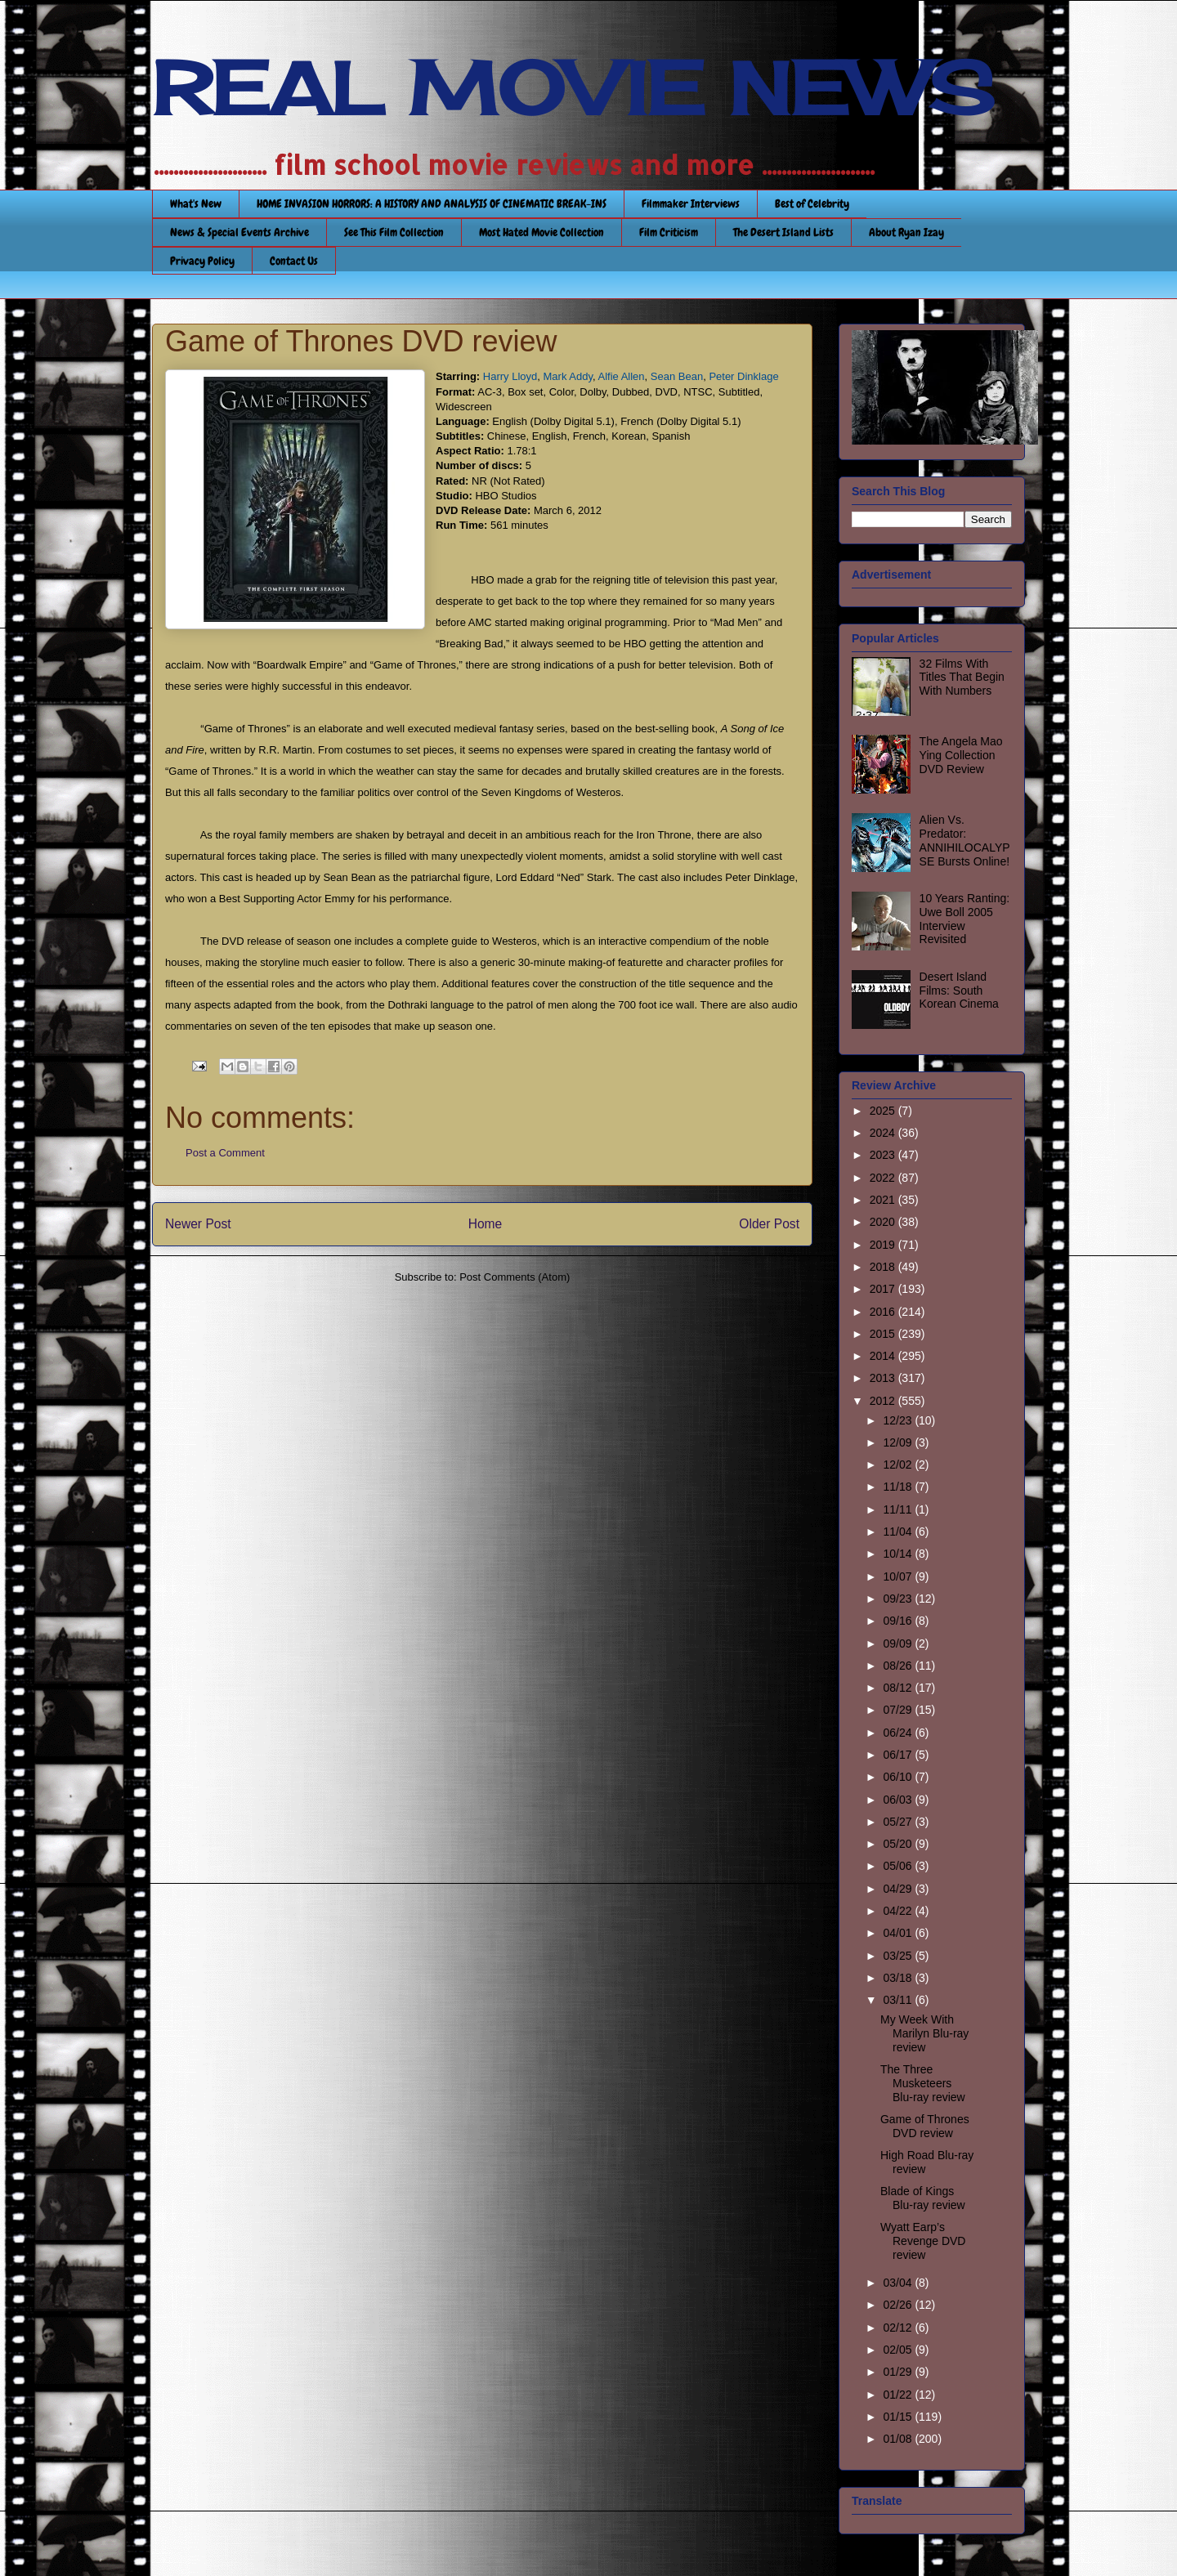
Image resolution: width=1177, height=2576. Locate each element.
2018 (884, 1266)
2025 (884, 1110)
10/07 (899, 1576)
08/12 (899, 1687)
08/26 (899, 1665)
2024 (884, 1132)
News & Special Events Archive (239, 232)
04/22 (899, 1910)
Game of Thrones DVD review (924, 2126)
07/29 (899, 1709)
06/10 (899, 1776)
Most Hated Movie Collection (541, 232)
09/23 (899, 1598)
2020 (884, 1221)
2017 (884, 1288)
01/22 (899, 2394)
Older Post (769, 1224)
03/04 (899, 2282)
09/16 (899, 1620)
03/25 (899, 1955)
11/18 (899, 1486)
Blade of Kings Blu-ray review (922, 2198)
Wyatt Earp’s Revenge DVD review (923, 2240)
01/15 (899, 2416)
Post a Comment (225, 1153)
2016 (884, 1311)
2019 (884, 1244)
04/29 (899, 1888)
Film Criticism (668, 232)
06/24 (899, 1732)
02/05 (899, 2349)
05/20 (899, 1843)
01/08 (899, 2438)
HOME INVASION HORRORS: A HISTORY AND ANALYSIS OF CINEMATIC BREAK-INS (431, 203)
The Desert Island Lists (783, 232)
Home (485, 1224)
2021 (884, 1199)
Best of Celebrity (812, 203)
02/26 (899, 2304)
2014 (884, 1355)
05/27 (899, 1821)
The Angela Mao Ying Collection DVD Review (961, 755)
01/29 (899, 2371)
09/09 (899, 1643)
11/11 (899, 1509)
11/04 (899, 1531)
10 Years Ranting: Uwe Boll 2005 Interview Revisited (965, 919)
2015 (884, 1333)
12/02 (899, 1464)
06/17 (899, 1754)
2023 (884, 1154)
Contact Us (294, 260)
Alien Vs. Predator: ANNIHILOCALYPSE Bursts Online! (965, 840)
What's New (196, 203)
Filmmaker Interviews (691, 203)
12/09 (899, 1442)
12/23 (899, 1420)
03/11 (899, 1999)
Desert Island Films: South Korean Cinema (959, 990)
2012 (884, 1400)
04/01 (899, 1932)
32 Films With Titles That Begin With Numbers (962, 677)
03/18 (899, 1977)
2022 (884, 1177)
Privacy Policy (202, 260)
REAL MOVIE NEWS (573, 88)
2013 (884, 1377)
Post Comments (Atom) (514, 1277)
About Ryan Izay (906, 232)
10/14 (899, 1553)
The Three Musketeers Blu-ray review (922, 2083)
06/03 (899, 1799)
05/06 (899, 1865)
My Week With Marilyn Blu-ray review (924, 2033)
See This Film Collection (394, 232)
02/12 (899, 2327)
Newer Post (198, 1224)
